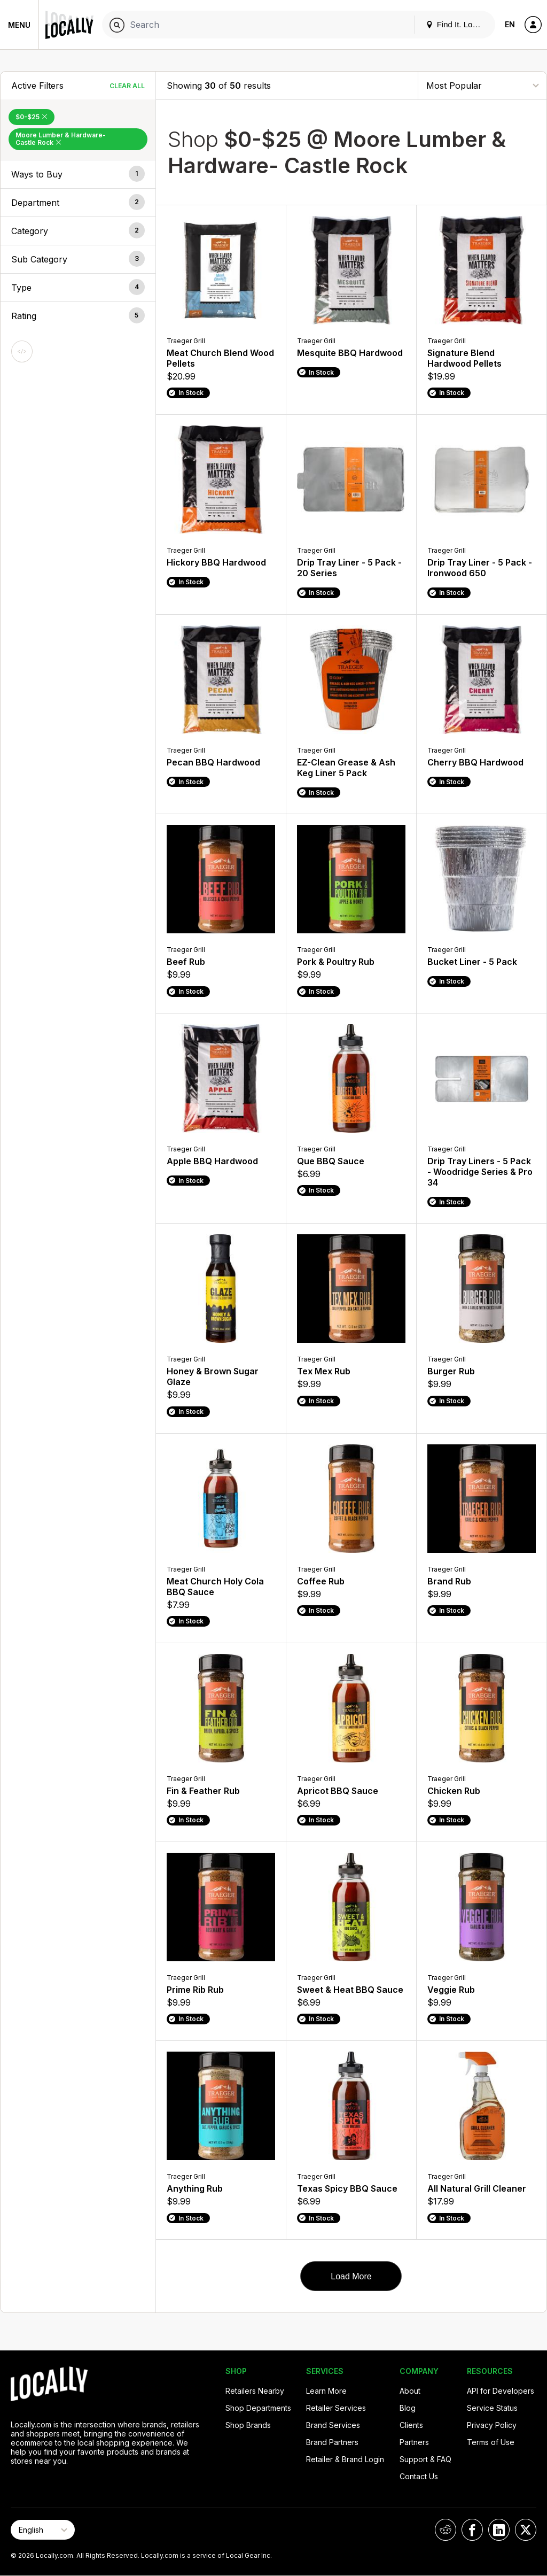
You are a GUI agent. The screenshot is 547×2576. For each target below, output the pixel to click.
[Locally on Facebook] (472, 2530)
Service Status (492, 2407)
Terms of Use (490, 2442)
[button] (78, 174)
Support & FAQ (425, 2459)
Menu (19, 24)
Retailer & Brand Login (345, 2459)
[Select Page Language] (43, 2530)
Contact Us (419, 2476)
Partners (414, 2442)
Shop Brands (248, 2425)
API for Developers (500, 2390)
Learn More (326, 2390)
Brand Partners (332, 2442)
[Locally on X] (525, 2530)
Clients (411, 2425)
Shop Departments (258, 2407)
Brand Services (333, 2425)
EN (510, 24)
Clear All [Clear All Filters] (127, 86)
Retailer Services (336, 2407)
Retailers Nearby (254, 2390)
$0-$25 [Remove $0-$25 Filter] (31, 117)
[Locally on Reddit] (445, 2530)
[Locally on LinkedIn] (499, 2530)
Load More (351, 2276)
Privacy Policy (492, 2425)
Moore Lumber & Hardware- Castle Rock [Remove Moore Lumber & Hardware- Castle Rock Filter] (60, 138)
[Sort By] (482, 85)
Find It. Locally (457, 24)
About (410, 2390)
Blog (408, 2407)
